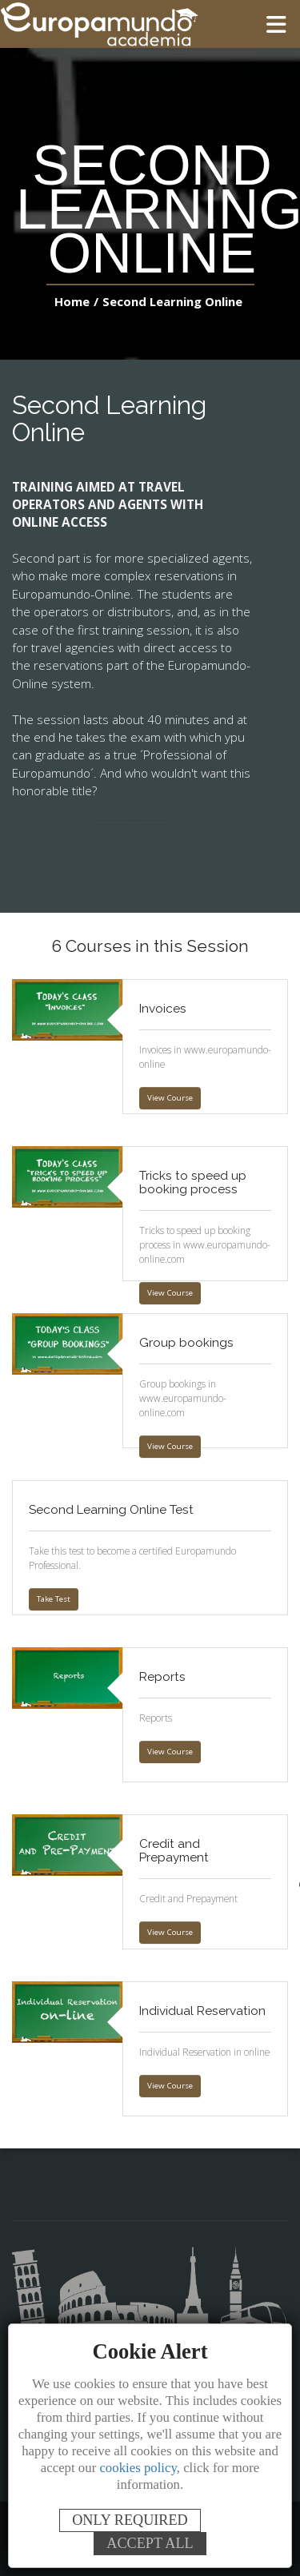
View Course (169, 1097)
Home (73, 301)
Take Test (53, 1599)
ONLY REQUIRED (130, 2520)
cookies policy (137, 2467)
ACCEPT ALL (149, 2543)
